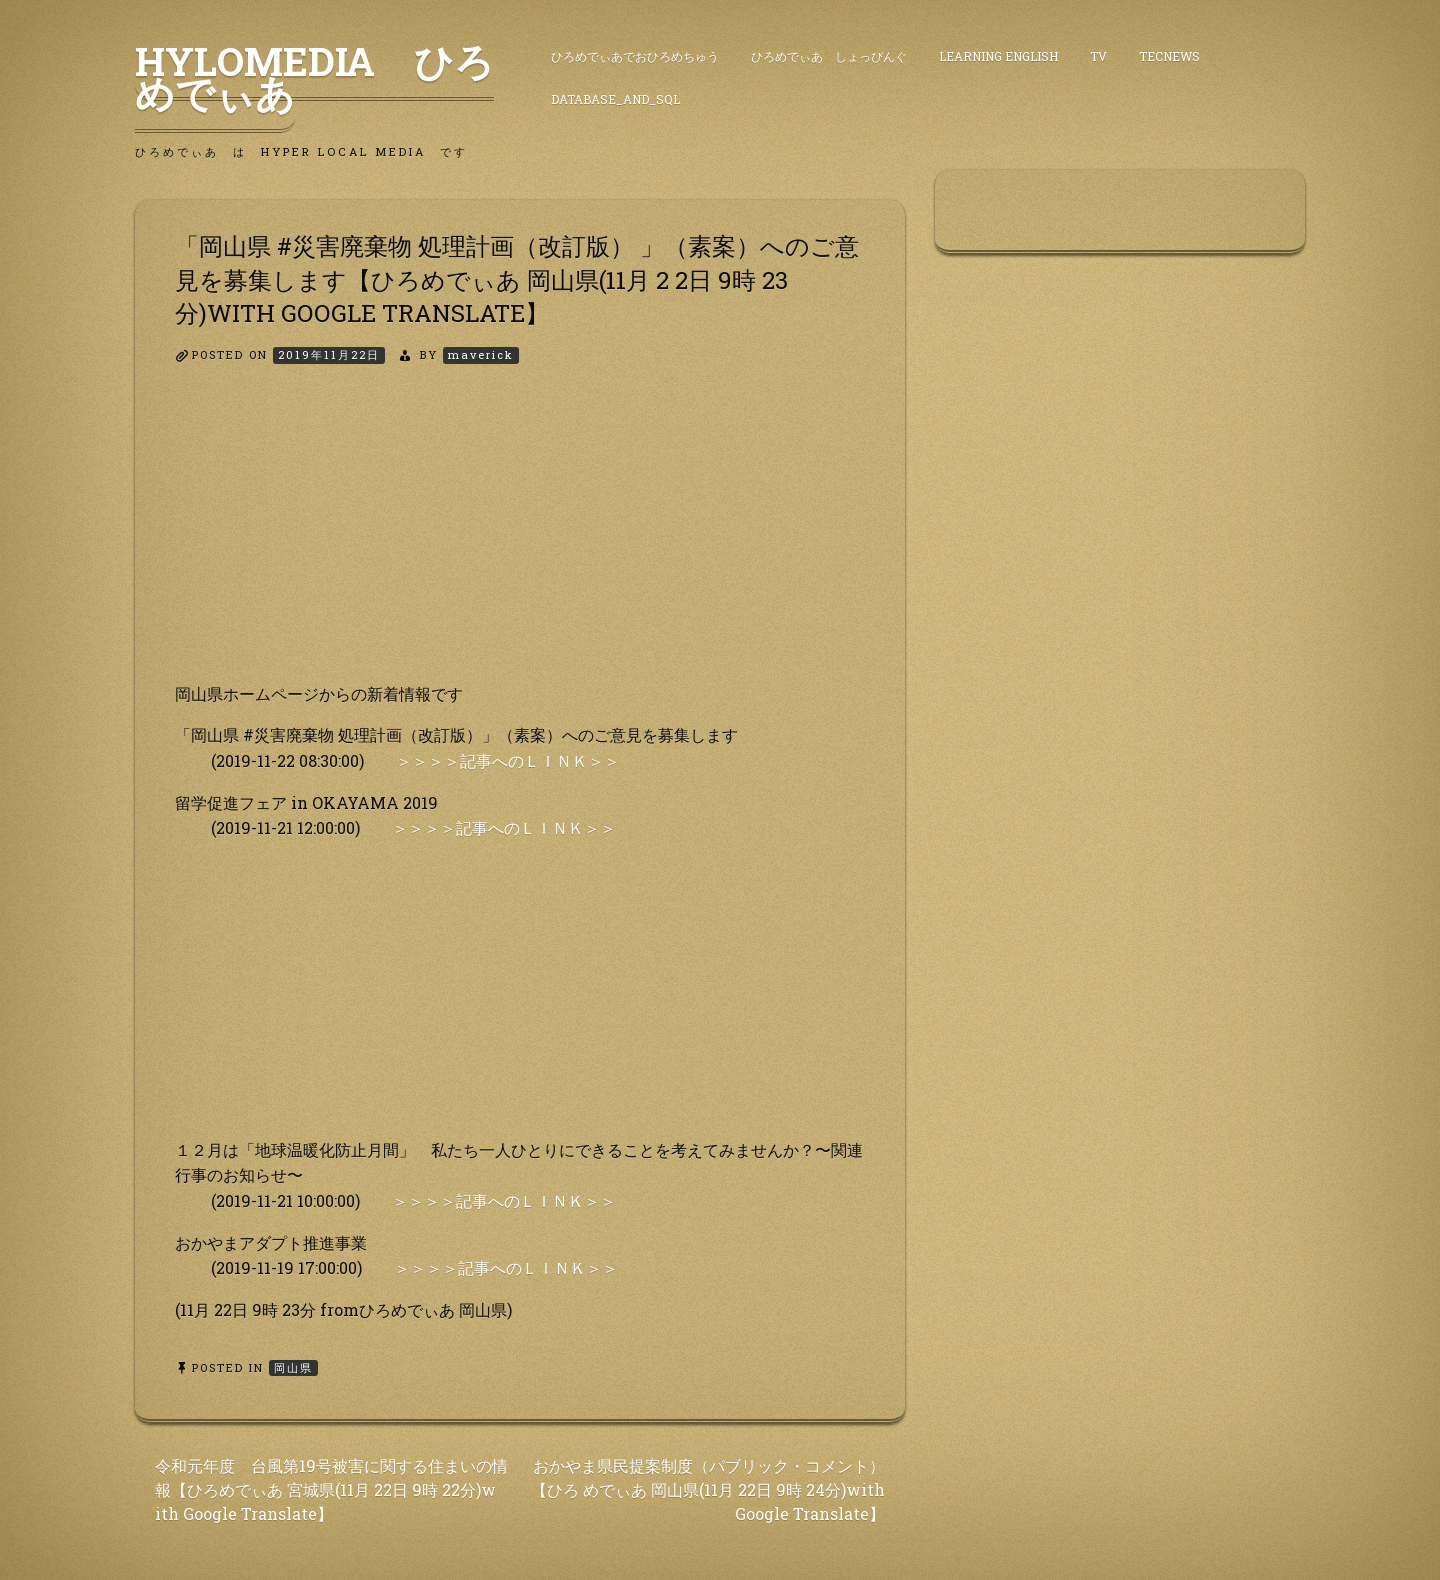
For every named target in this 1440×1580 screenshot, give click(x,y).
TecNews (1169, 56)
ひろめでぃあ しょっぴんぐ (829, 56)
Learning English (998, 56)
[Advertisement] (520, 541)
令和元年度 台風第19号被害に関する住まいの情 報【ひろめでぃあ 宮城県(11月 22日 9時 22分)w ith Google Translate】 (331, 1489)
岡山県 (293, 1367)
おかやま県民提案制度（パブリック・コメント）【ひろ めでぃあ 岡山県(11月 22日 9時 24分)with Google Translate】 (708, 1489)
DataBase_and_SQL (615, 99)
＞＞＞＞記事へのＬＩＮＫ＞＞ (508, 760)
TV (1098, 56)
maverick (481, 354)
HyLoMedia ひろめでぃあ (314, 77)
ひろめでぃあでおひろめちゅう (635, 56)
